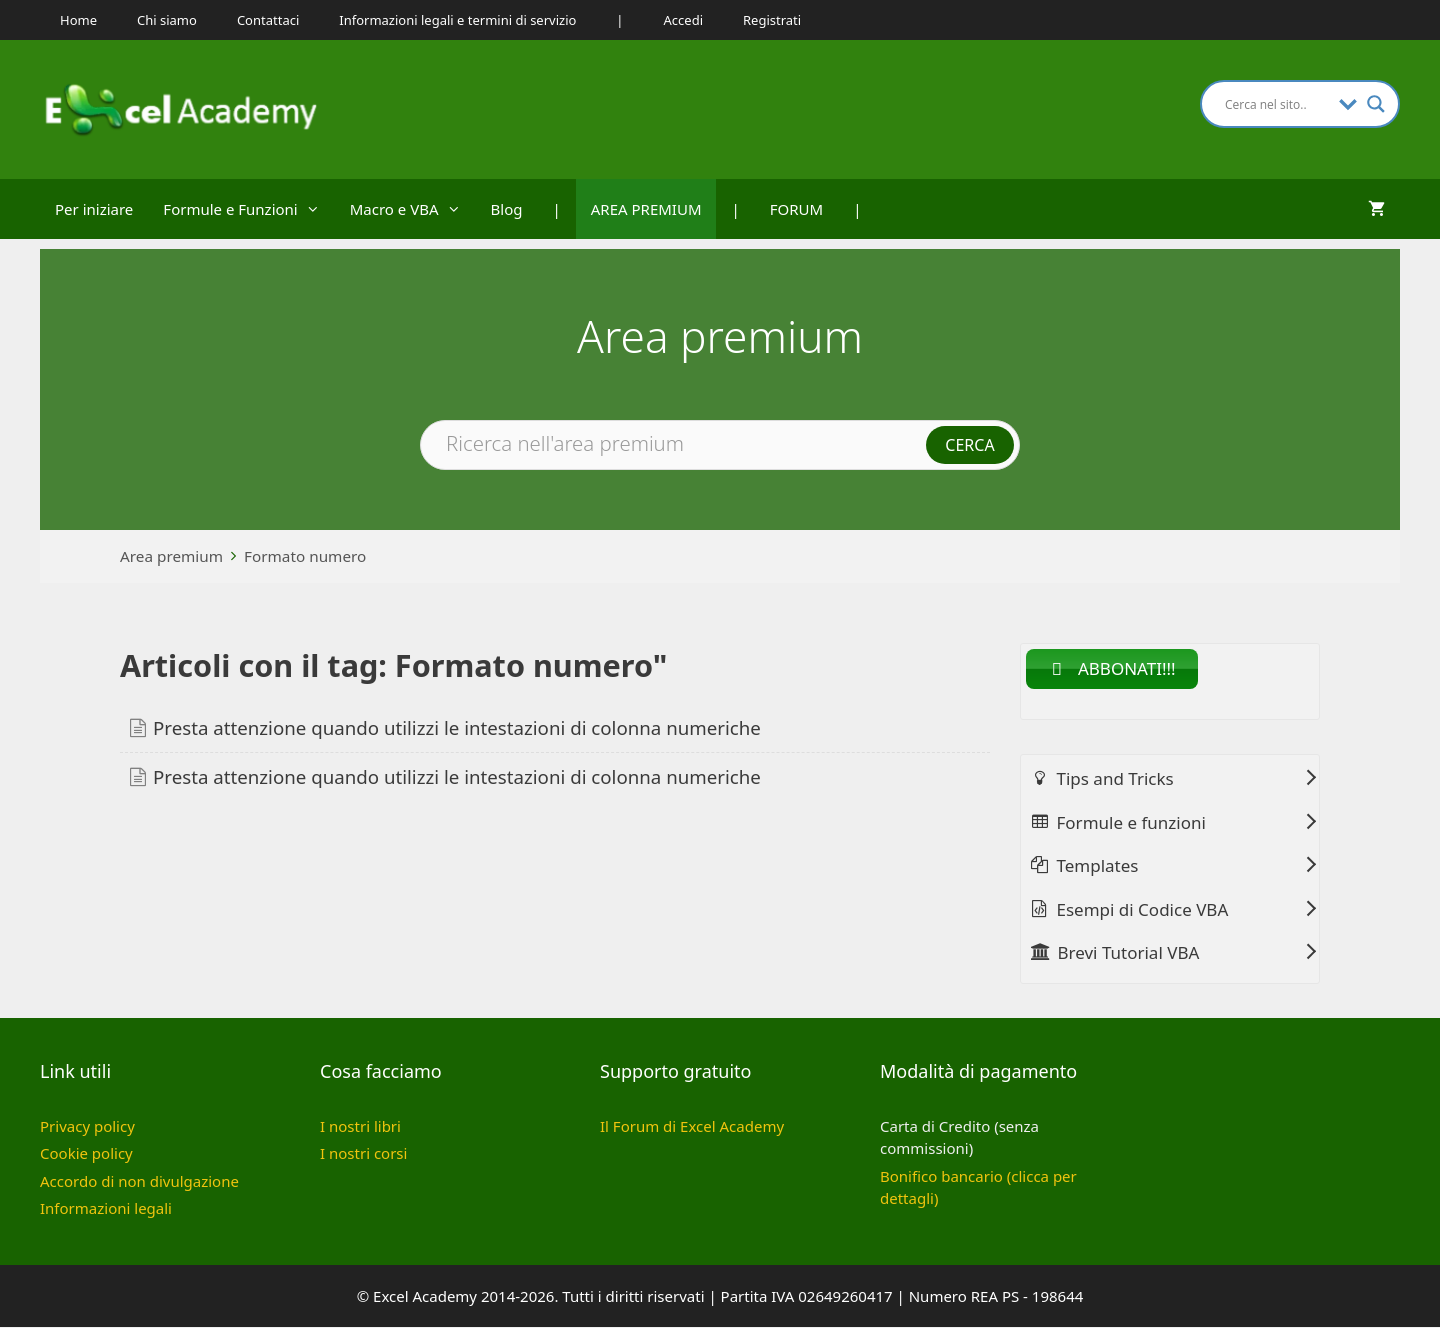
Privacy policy (87, 1126)
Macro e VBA (413, 209)
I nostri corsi (363, 1154)
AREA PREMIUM (646, 209)
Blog (507, 209)
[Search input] (1277, 104)
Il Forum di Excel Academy (692, 1126)
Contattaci (268, 20)
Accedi (683, 20)
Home (78, 20)
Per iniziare (94, 209)
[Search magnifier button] (1376, 104)
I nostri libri (360, 1126)
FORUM (796, 209)
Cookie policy (86, 1154)
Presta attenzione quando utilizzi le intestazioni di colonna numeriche (457, 727)
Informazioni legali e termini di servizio (457, 20)
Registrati (772, 20)
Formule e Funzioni (248, 209)
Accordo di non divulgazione (139, 1181)
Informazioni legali (106, 1209)
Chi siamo (167, 20)
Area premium (171, 556)
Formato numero (305, 556)
